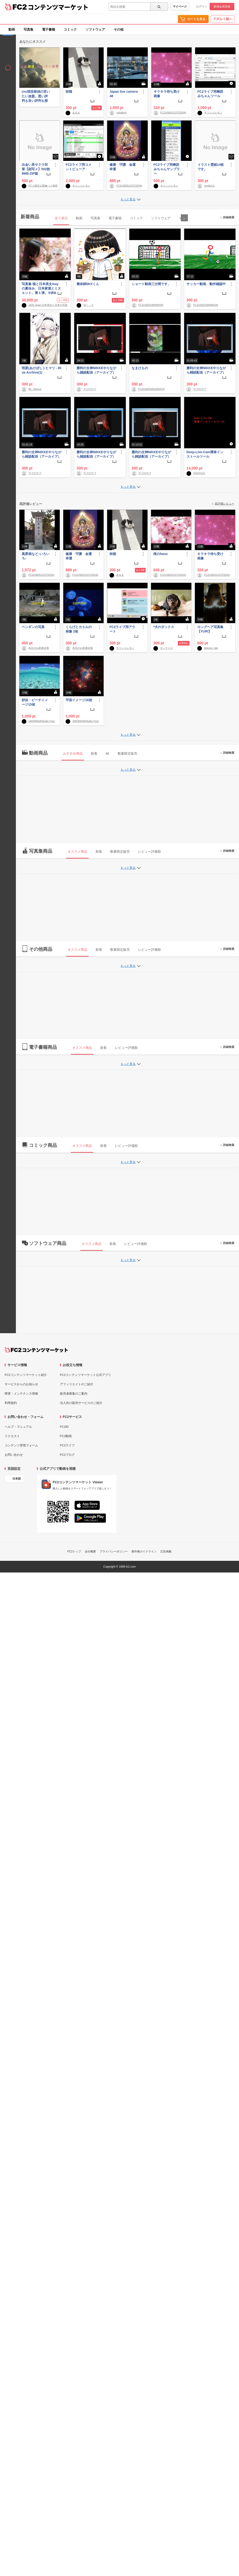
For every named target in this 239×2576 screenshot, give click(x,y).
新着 (94, 753)
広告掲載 (166, 1551)
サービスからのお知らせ (21, 1384)
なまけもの (140, 368)
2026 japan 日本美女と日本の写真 (48, 305)
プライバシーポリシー (114, 1551)
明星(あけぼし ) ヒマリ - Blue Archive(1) (41, 370)
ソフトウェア (95, 29)
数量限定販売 (127, 753)
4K (107, 753)
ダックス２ (166, 648)
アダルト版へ (222, 19)
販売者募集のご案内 (73, 1393)
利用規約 (11, 1403)
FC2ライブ (67, 1445)
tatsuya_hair (211, 648)
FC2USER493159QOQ (151, 389)
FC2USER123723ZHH (173, 112)
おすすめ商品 (73, 753)
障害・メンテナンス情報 (21, 1393)
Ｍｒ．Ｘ (88, 305)
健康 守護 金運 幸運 (123, 167)
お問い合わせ (14, 1454)
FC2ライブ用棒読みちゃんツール (210, 94)
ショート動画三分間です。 (151, 284)
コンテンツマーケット (58, 7)
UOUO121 (199, 473)
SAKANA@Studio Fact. (41, 721)
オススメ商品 (77, 851)
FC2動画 (66, 1436)
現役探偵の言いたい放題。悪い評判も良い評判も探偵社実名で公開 (36, 96)
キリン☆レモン (213, 112)
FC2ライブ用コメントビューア (78, 167)
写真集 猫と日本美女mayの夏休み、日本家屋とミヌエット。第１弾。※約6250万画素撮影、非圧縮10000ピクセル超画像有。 (41, 289)
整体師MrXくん (88, 284)
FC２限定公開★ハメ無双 (43, 185)
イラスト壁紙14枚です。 (210, 167)
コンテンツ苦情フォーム (21, 1445)
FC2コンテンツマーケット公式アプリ (85, 1375)
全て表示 (61, 218)
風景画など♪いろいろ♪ (35, 556)
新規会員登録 (222, 6)
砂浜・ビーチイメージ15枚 (35, 702)
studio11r (209, 185)
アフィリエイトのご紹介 (76, 1384)
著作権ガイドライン (144, 1551)
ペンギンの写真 (33, 627)
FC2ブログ (67, 1454)
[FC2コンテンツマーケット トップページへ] (36, 1349)
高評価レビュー (224, 503)
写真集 (28, 29)
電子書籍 (48, 29)
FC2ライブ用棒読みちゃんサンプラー (167, 169)
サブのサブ (89, 389)
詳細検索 (228, 217)
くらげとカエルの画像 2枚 (79, 629)
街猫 (69, 91)
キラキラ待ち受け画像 (167, 94)
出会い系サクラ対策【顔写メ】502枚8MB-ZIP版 (36, 169)
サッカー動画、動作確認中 (206, 284)
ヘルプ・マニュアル (18, 1426)
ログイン (201, 6)
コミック (70, 29)
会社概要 (90, 1551)
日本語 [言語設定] (16, 1478)
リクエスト (12, 1436)
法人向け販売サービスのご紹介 (81, 1403)
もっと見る (128, 199)
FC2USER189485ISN (150, 305)
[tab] (63, 220)
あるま (76, 112)
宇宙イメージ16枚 (79, 700)
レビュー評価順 (149, 851)
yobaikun (121, 112)
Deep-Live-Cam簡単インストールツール (204, 454)
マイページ (180, 6)
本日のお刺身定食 (38, 648)
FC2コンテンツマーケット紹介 (26, 1375)
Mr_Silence (34, 389)
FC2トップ (74, 1551)
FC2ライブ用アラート (122, 629)
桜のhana (160, 554)
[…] (93, 101)
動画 (11, 29)
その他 (118, 29)
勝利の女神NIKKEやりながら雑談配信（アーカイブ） (96, 370)
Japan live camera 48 (123, 94)
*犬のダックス (163, 627)
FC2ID (64, 1426)
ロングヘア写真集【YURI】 (210, 629)
